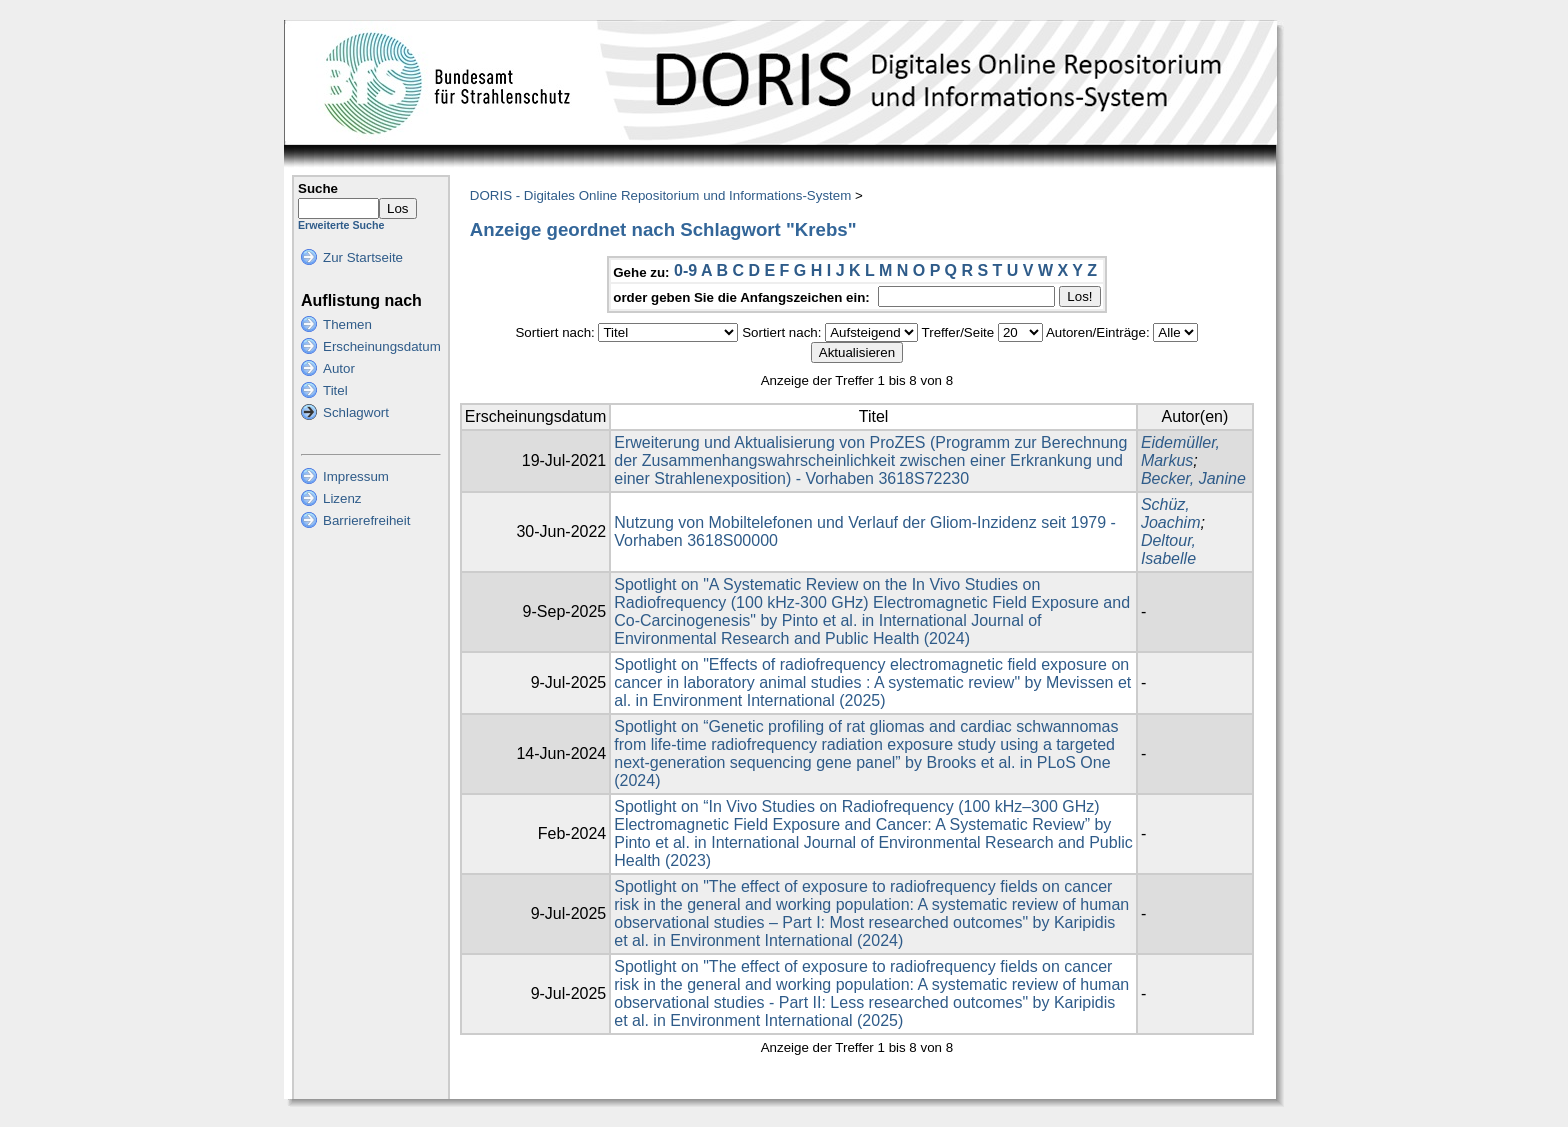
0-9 (685, 270)
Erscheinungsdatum (382, 346)
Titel (335, 390)
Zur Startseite (363, 257)
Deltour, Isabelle (1168, 549)
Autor (339, 368)
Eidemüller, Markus (1180, 451)
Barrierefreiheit (366, 520)
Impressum (356, 476)
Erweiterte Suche (341, 225)
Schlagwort (356, 412)
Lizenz (342, 498)
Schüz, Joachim (1171, 513)
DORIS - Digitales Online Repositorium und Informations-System (660, 195)
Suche (318, 188)
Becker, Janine (1193, 478)
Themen (347, 324)
